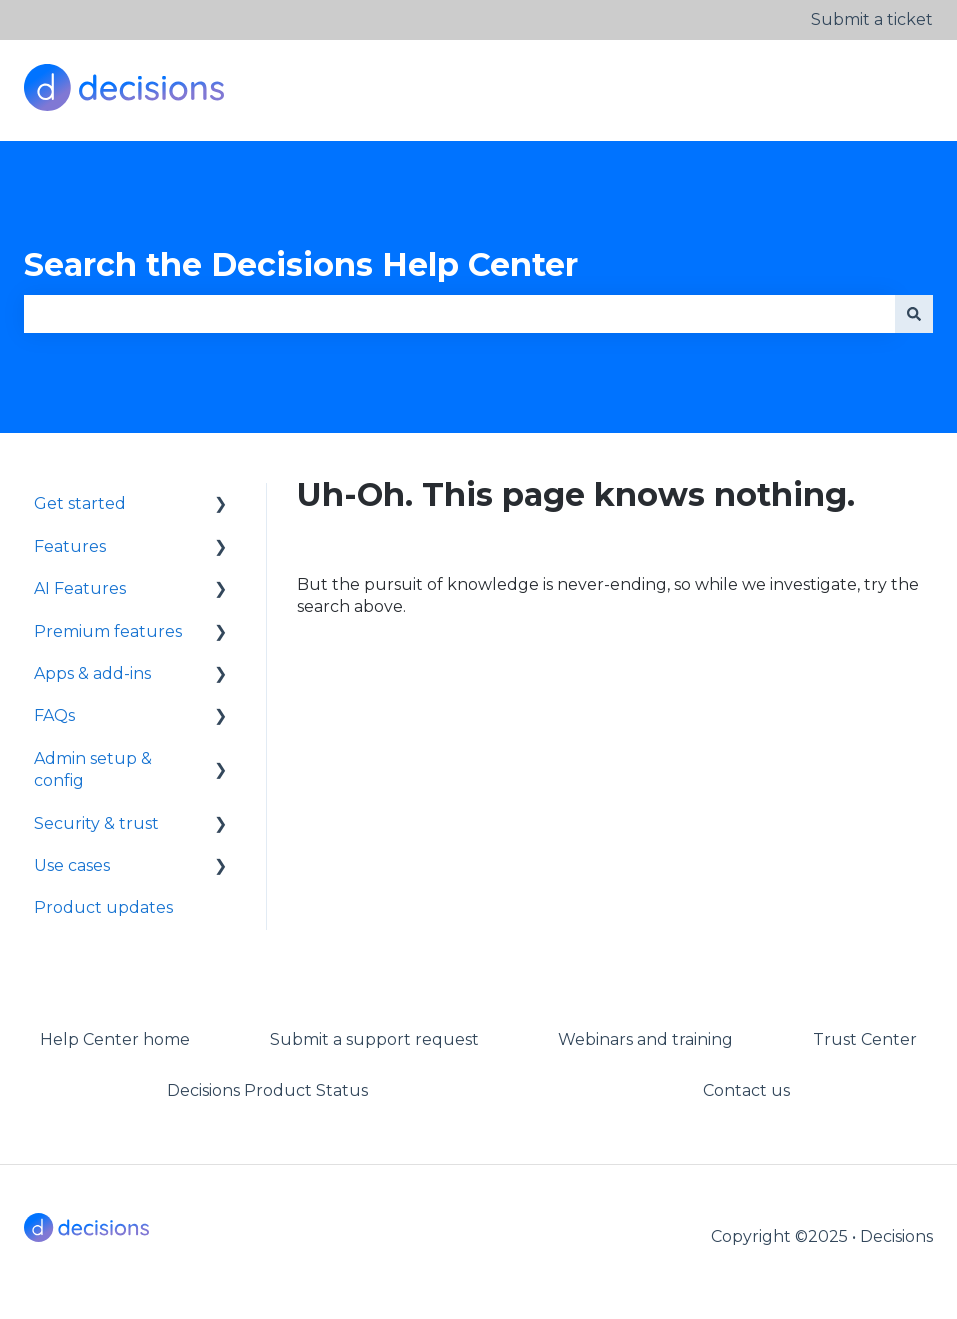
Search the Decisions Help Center (301, 264)
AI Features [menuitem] (80, 588)
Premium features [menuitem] (108, 631)
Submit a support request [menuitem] (374, 1039)
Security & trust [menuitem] (96, 823)
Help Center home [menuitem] (115, 1039)
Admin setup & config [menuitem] (93, 769)
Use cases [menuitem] (72, 865)
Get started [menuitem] (80, 503)
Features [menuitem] (70, 546)
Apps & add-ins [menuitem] (92, 673)
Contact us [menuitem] (746, 1090)
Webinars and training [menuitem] (645, 1039)
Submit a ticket (872, 19)
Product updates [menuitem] (103, 907)
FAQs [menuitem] (54, 715)
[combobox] (459, 314)
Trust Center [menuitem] (865, 1039)
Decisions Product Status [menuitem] (267, 1090)
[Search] (914, 314)
